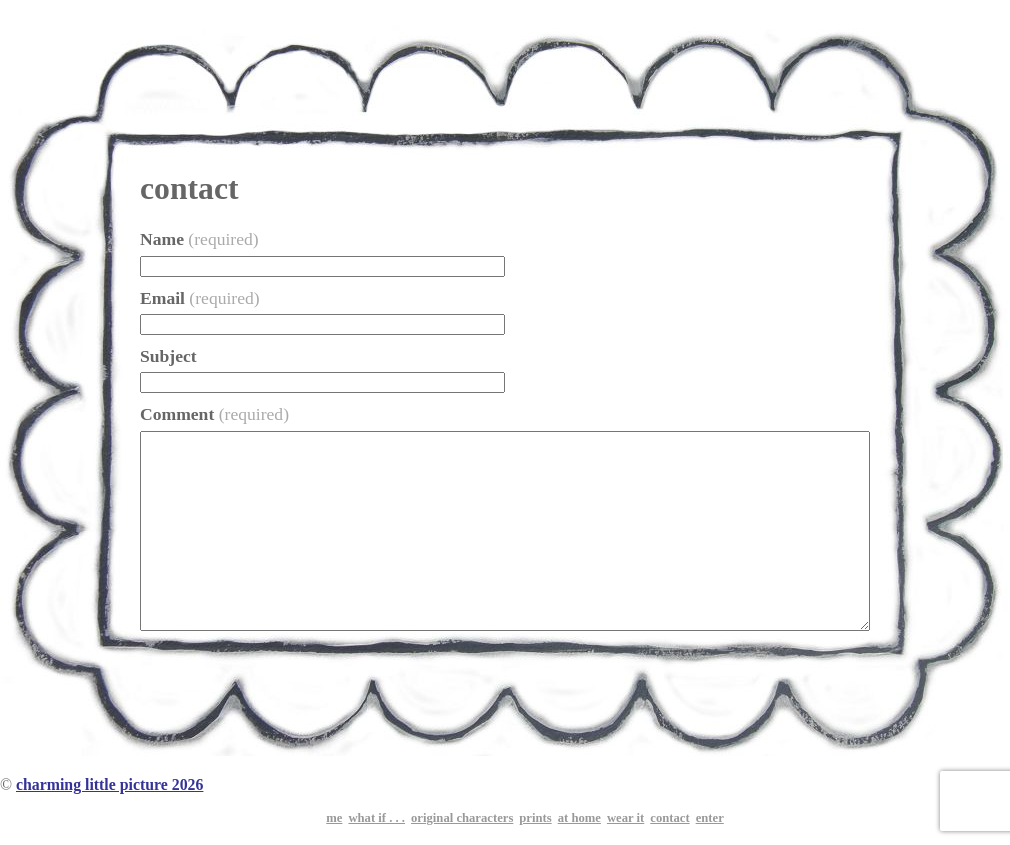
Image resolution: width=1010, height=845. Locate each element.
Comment (214, 414)
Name (199, 239)
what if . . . (376, 818)
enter (710, 818)
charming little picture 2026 (109, 784)
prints (535, 818)
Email (200, 298)
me (334, 818)
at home (579, 818)
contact (669, 818)
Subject (168, 356)
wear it (625, 818)
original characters (462, 818)
